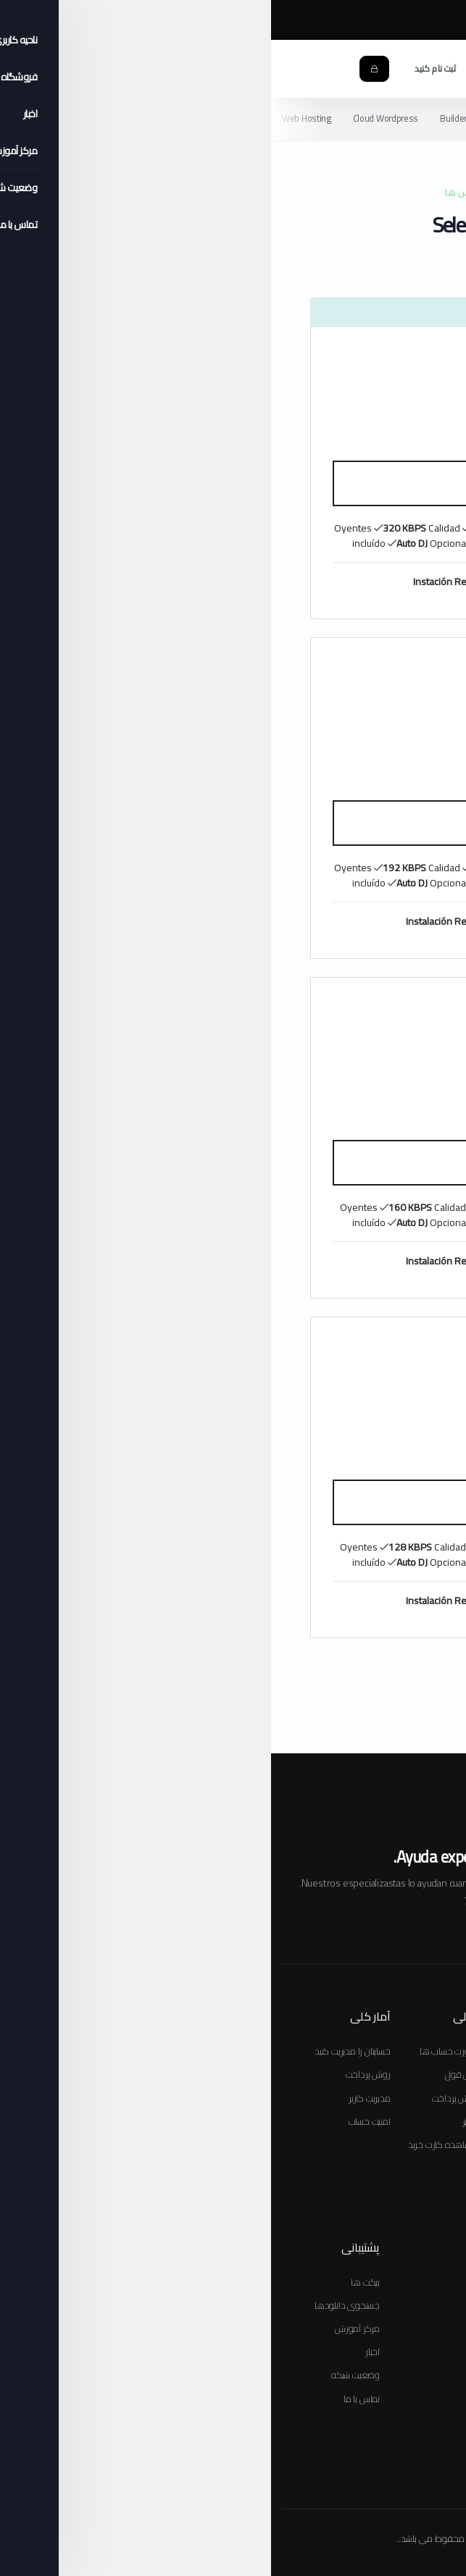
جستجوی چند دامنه (290, 2098)
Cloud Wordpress (116, 118)
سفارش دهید (233, 483)
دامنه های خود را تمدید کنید (274, 2167)
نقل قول (190, 2074)
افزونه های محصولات (382, 2098)
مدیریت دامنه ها (296, 2191)
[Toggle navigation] (439, 69)
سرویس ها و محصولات (380, 2282)
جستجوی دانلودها (76, 2305)
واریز (198, 2121)
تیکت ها (94, 2282)
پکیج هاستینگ (399, 2074)
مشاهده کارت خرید (388, 2144)
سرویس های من (392, 2374)
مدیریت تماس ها (393, 2398)
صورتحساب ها (398, 2328)
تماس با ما (90, 2398)
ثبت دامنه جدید (298, 2121)
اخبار (101, 2351)
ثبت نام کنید (163, 68)
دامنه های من (396, 2305)
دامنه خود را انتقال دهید (281, 2144)
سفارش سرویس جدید (384, 2051)
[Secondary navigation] (233, 118)
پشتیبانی (409, 2351)
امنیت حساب (99, 2121)
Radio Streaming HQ (310, 118)
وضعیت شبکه (84, 2374)
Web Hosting (35, 118)
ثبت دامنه (406, 2121)
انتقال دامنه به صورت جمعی (274, 2074)
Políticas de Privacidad (311, 2502)
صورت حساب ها (177, 2051)
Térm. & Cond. (386, 2502)
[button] (308, 68)
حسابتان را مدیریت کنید (81, 2051)
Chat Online (397, 21)
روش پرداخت (183, 2098)
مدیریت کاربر (99, 2098)
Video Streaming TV (409, 118)
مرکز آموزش (303, 21)
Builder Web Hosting (210, 118)
